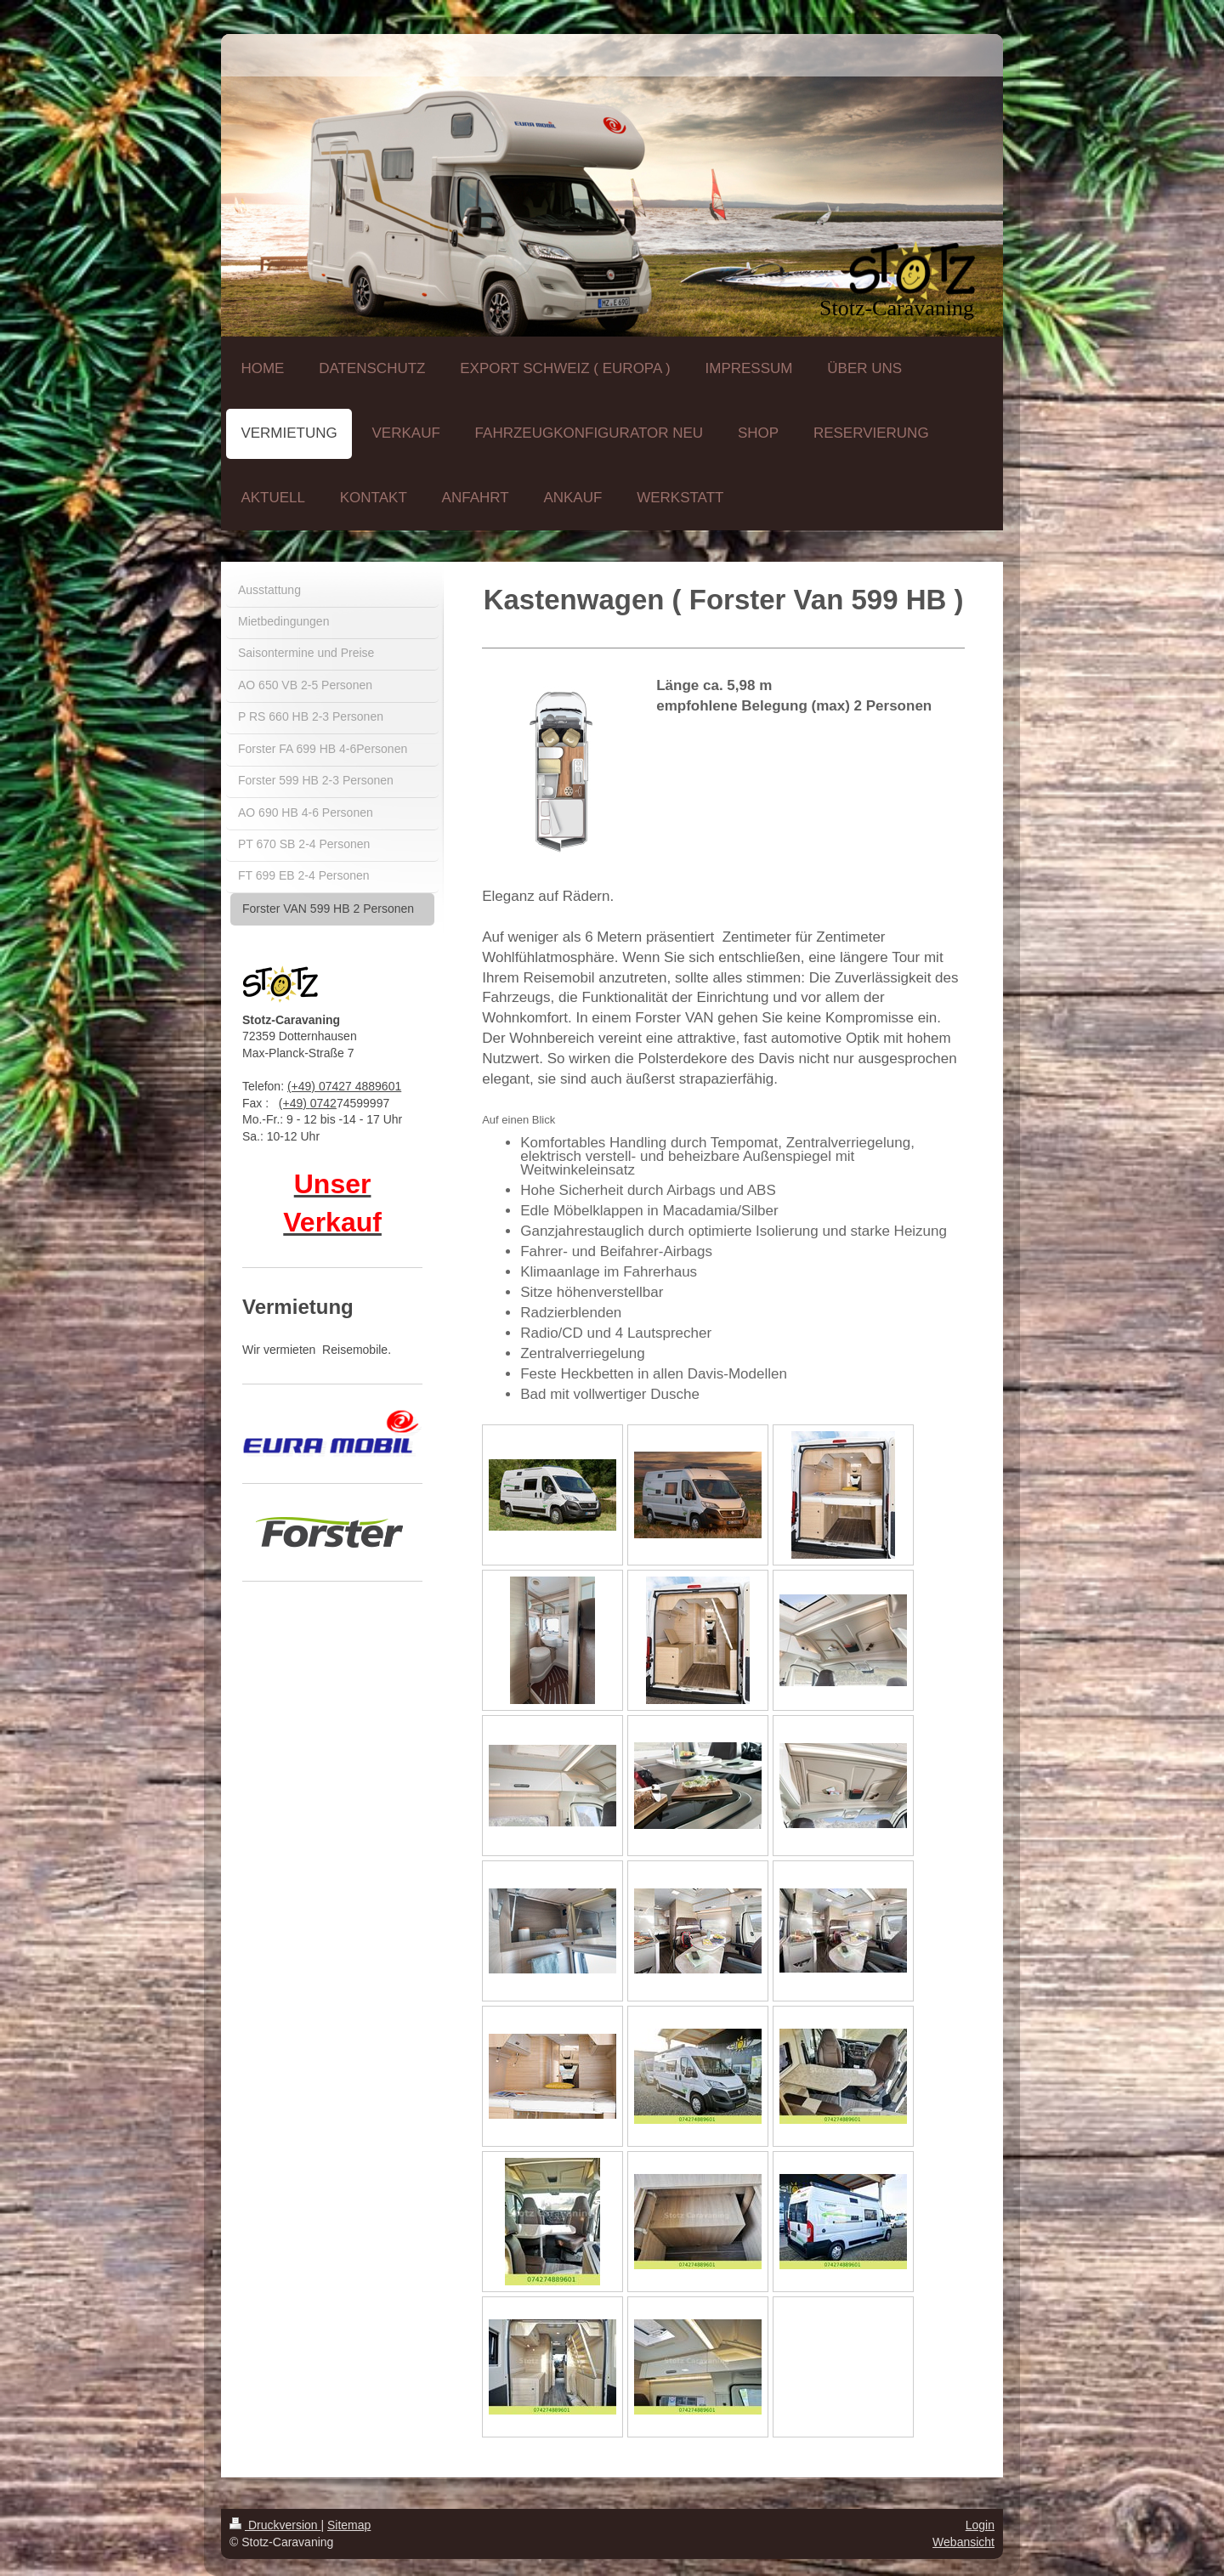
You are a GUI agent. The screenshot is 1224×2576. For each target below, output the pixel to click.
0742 (323, 1103)
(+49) (294, 1103)
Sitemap (349, 2525)
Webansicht (963, 2542)
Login (980, 2525)
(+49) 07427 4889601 (344, 1086)
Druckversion (275, 2525)
